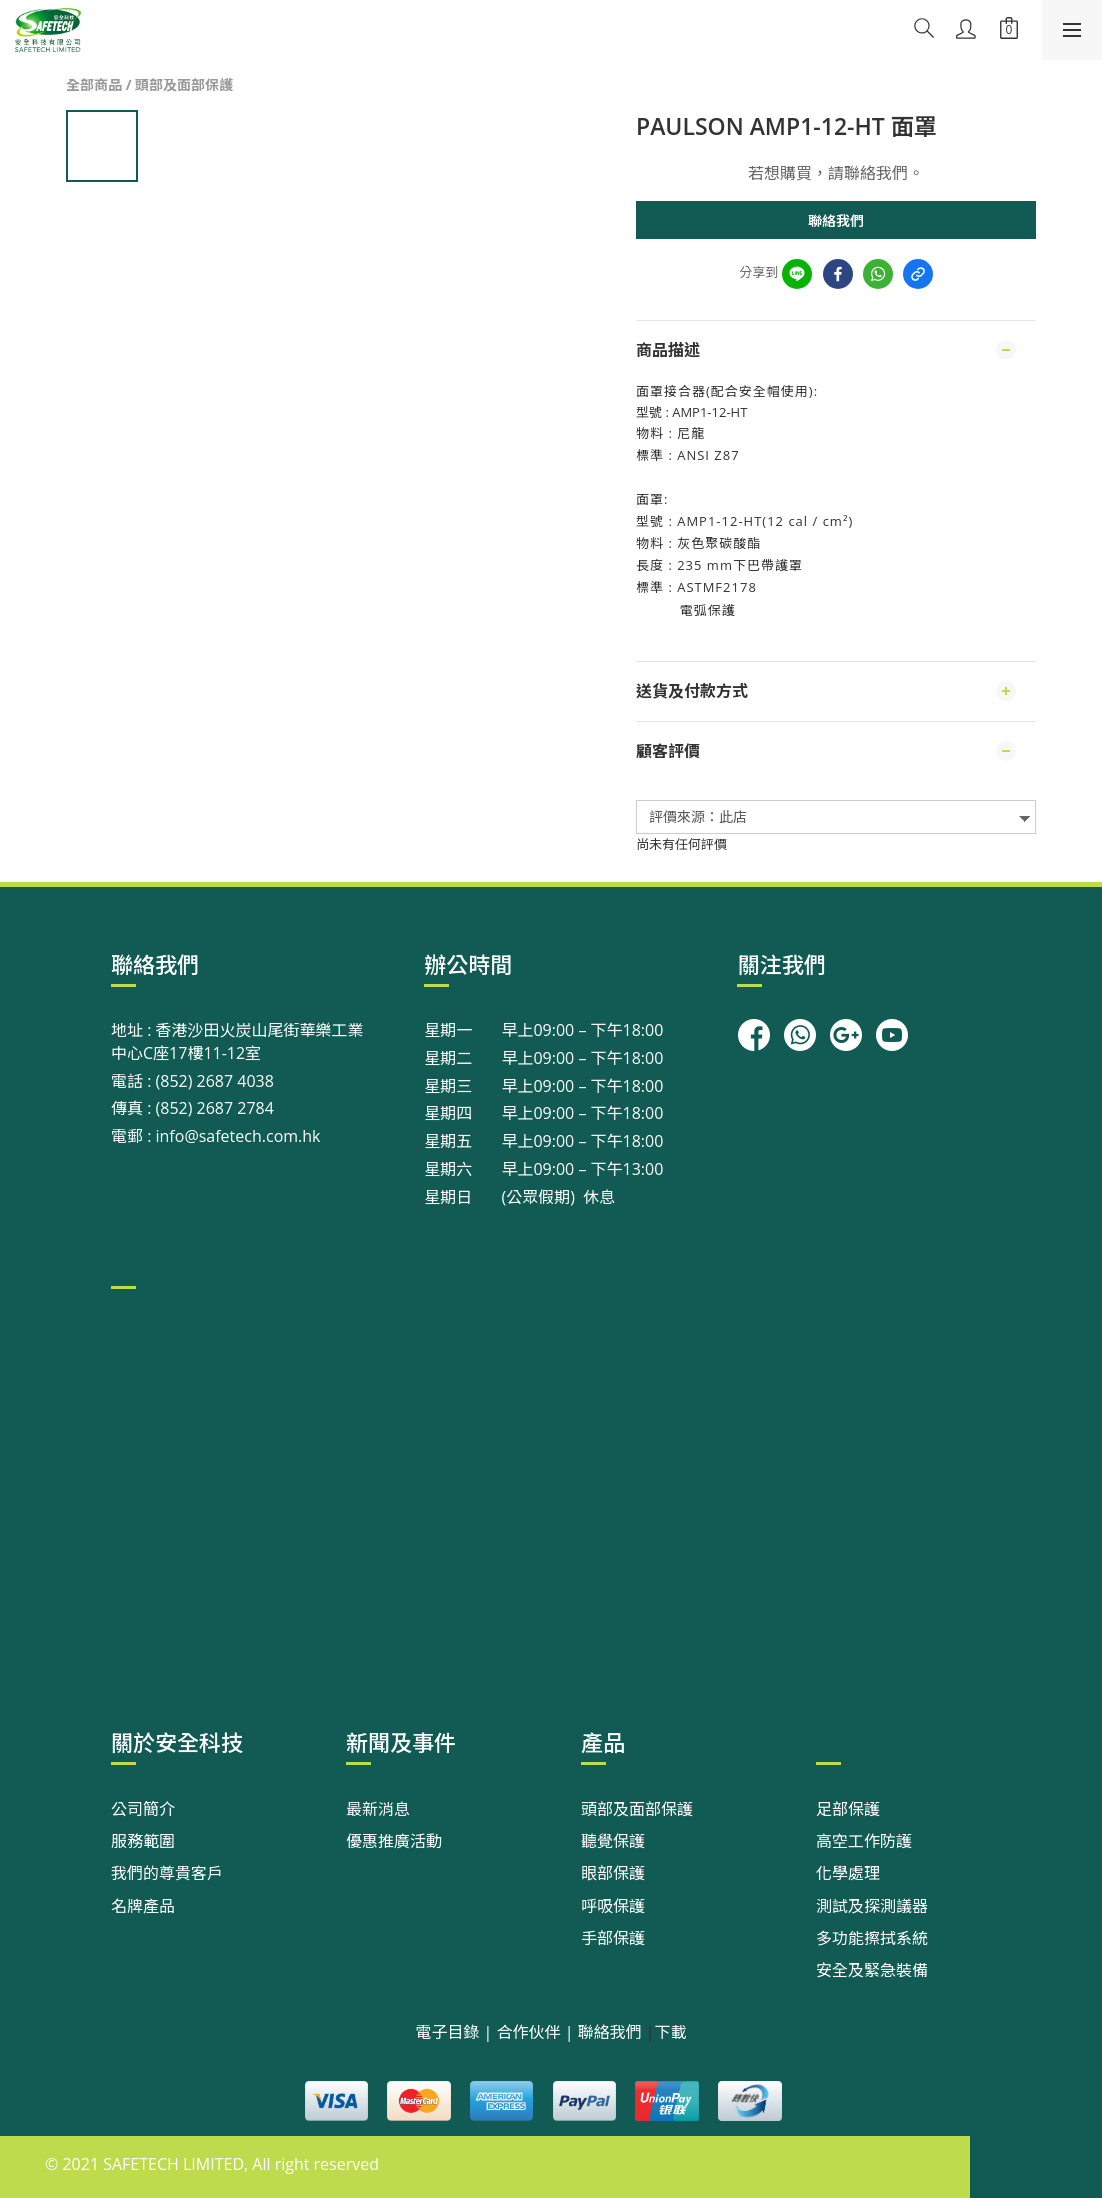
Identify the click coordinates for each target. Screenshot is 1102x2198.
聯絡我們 (836, 220)
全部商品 (94, 84)
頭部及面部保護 (184, 84)
